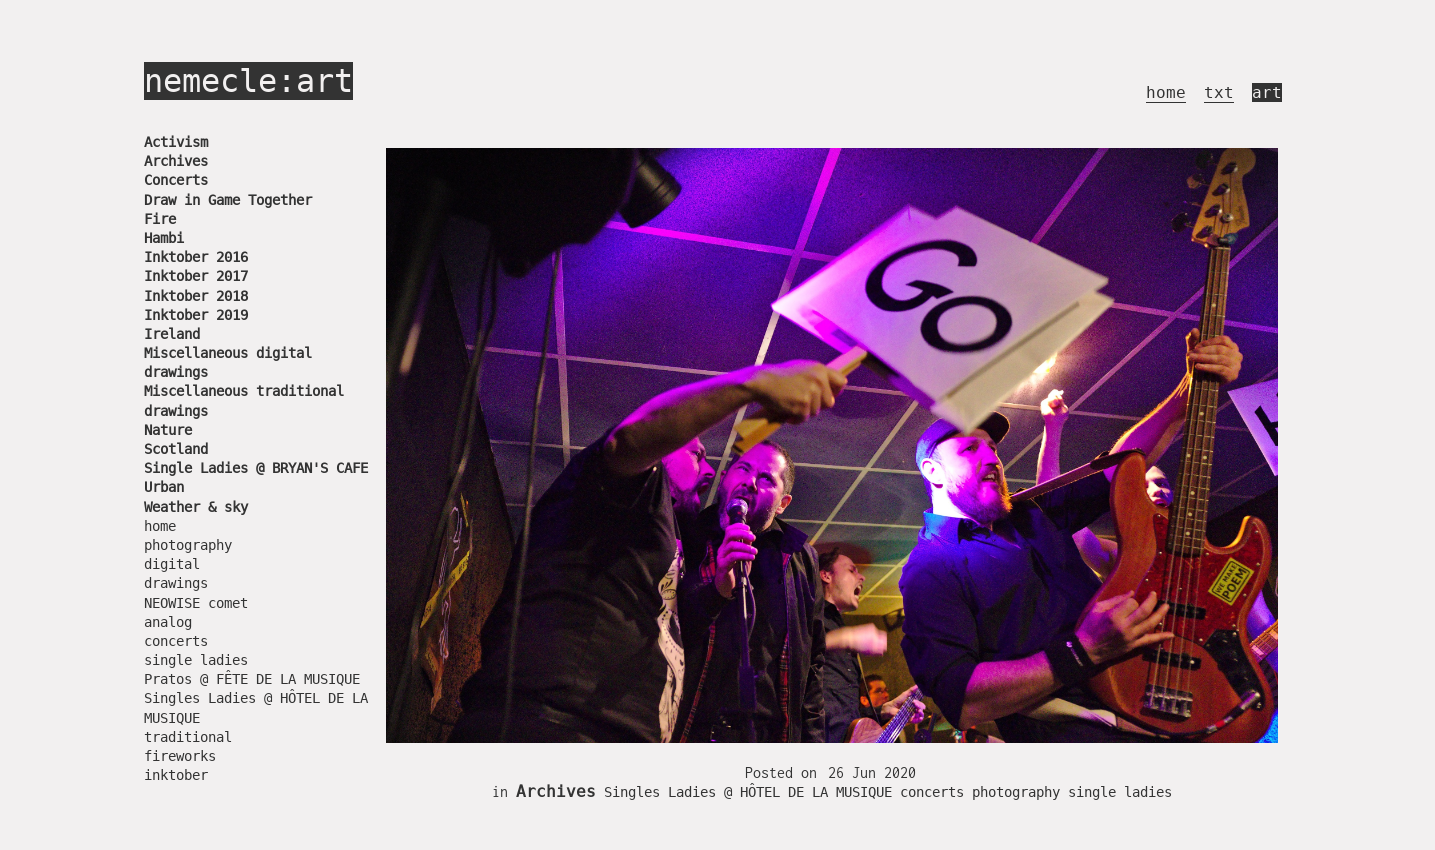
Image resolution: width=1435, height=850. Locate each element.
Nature (168, 430)
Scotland (176, 449)
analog (168, 622)
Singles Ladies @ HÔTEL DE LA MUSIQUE (748, 792)
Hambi (164, 238)
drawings (176, 583)
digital (172, 564)
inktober (176, 775)
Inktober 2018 (196, 296)
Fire (160, 219)
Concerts (176, 180)
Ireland (172, 334)
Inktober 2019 (196, 315)
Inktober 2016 (196, 257)
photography (188, 545)
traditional (188, 737)
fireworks (180, 756)
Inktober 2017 (196, 276)
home (1166, 92)
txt (1219, 92)
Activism (176, 142)
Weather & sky (196, 507)
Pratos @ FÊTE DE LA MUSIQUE (252, 679)
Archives (176, 161)
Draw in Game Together (228, 200)
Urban (164, 487)
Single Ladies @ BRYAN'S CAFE (256, 468)
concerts (176, 641)
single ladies (196, 660)
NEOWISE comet (196, 603)
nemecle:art (248, 81)
